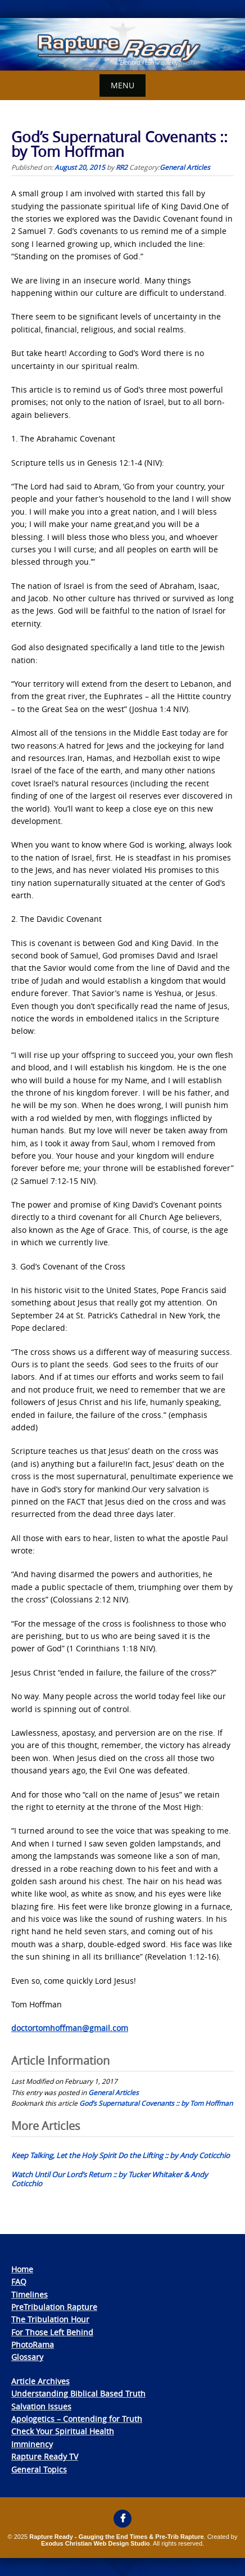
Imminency (32, 2444)
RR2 (122, 167)
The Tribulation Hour (50, 2319)
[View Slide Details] (122, 44)
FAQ (18, 2281)
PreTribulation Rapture (54, 2307)
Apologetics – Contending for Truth (76, 2418)
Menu (122, 85)
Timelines (29, 2294)
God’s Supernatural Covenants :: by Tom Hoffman (156, 2102)
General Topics (39, 2469)
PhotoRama (32, 2344)
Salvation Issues (41, 2406)
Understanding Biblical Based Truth (78, 2393)
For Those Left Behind (52, 2332)
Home (22, 2269)
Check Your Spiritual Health (62, 2431)
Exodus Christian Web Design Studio (95, 2543)
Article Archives (40, 2381)
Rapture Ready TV (44, 2456)
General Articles (185, 167)
